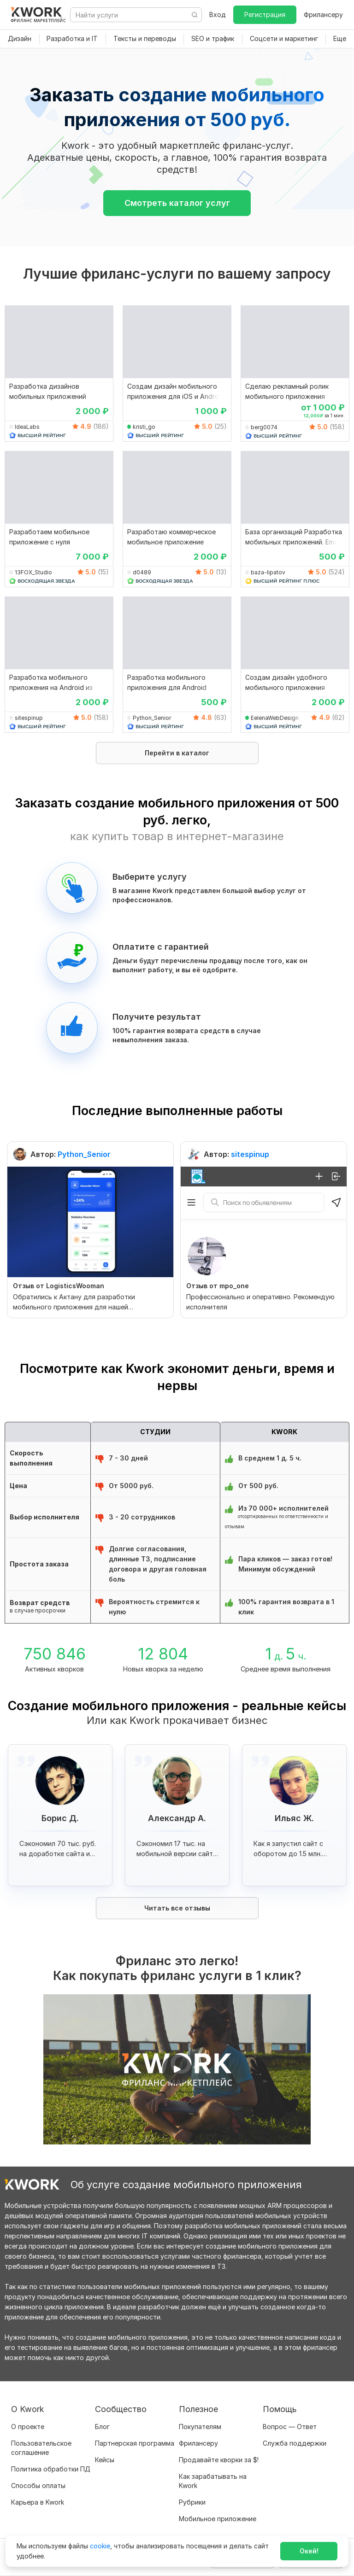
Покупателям (200, 2426)
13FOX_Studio (33, 572)
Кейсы (104, 2460)
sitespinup (29, 717)
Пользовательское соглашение (41, 2447)
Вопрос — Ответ (290, 2426)
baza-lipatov (268, 572)
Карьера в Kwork (37, 2502)
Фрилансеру (323, 14)
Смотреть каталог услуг (177, 203)
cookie (100, 2546)
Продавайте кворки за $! (219, 2460)
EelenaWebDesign (275, 717)
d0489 (142, 572)
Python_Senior (152, 717)
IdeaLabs (27, 426)
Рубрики (192, 2502)
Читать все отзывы (177, 1908)
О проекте (27, 2426)
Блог (102, 2426)
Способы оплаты (38, 2485)
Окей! (309, 2551)
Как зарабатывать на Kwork (213, 2480)
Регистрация (264, 14)
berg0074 (264, 427)
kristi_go (144, 426)
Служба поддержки (294, 2443)
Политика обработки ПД (50, 2469)
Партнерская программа (134, 2443)
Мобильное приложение (217, 2519)
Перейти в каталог (177, 753)
